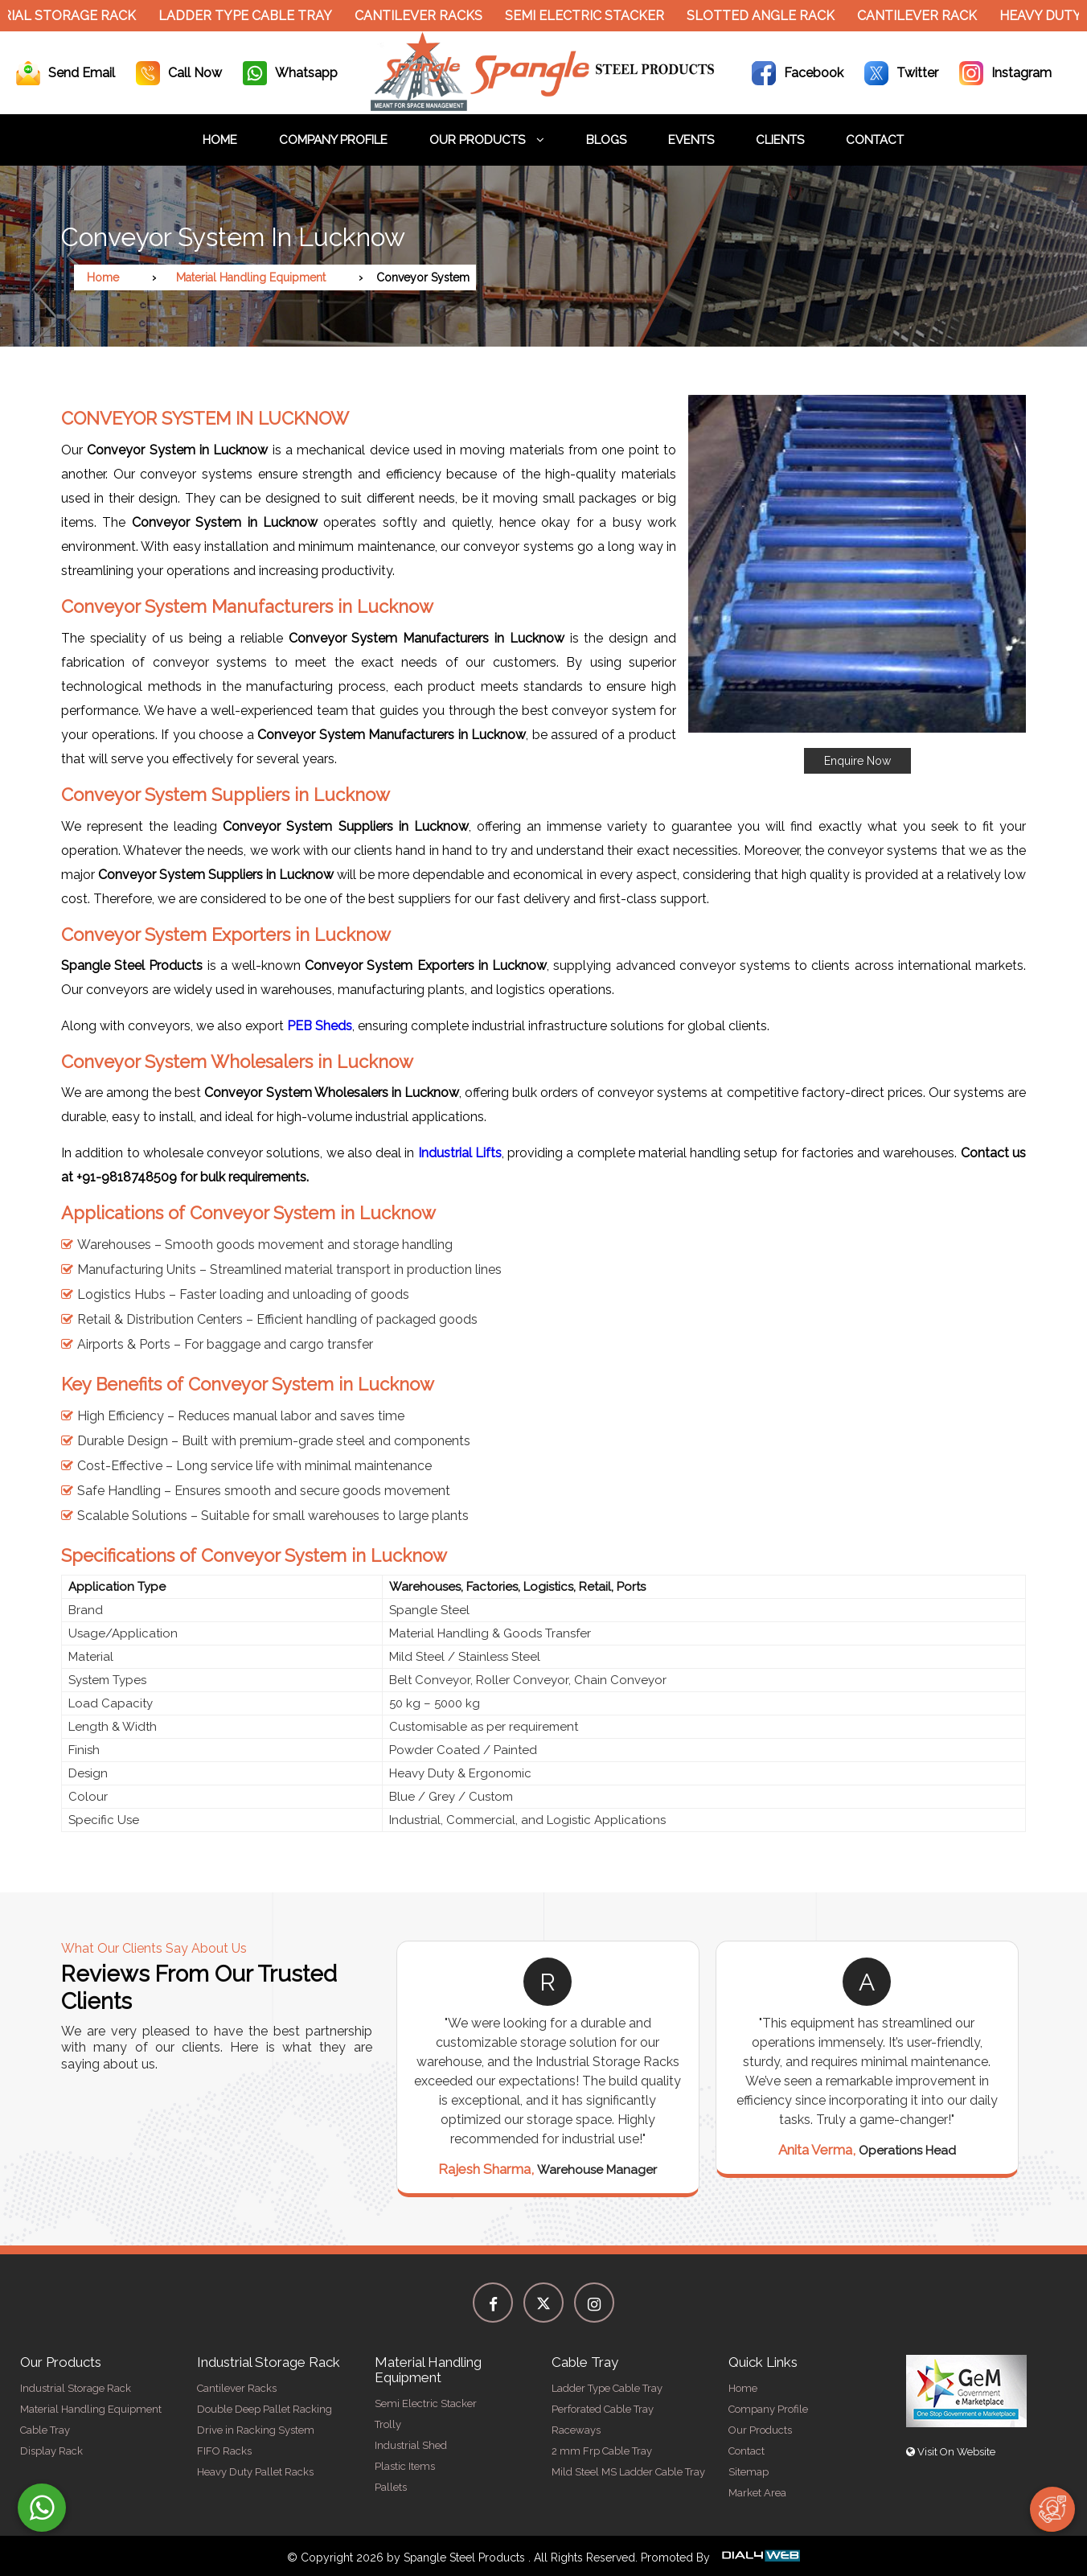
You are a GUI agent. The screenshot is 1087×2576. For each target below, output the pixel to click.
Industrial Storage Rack (75, 2388)
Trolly (388, 2424)
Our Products (486, 140)
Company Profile (333, 140)
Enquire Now (857, 760)
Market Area (757, 2493)
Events (691, 140)
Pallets (391, 2487)
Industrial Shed (411, 2445)
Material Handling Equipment (251, 277)
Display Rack (51, 2451)
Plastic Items (405, 2466)
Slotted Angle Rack (769, 15)
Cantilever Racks (426, 15)
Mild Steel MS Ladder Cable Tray (628, 2472)
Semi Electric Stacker (592, 15)
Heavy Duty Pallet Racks (255, 2472)
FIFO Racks (224, 2451)
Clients (780, 140)
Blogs (606, 140)
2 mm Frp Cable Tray (602, 2451)
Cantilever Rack (925, 15)
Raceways (576, 2430)
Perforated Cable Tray (603, 2409)
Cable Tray (45, 2430)
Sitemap (748, 2472)
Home (220, 140)
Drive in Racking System (255, 2430)
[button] (857, 584)
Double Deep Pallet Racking (264, 2409)
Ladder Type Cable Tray (253, 15)
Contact (875, 140)
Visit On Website (950, 2452)
